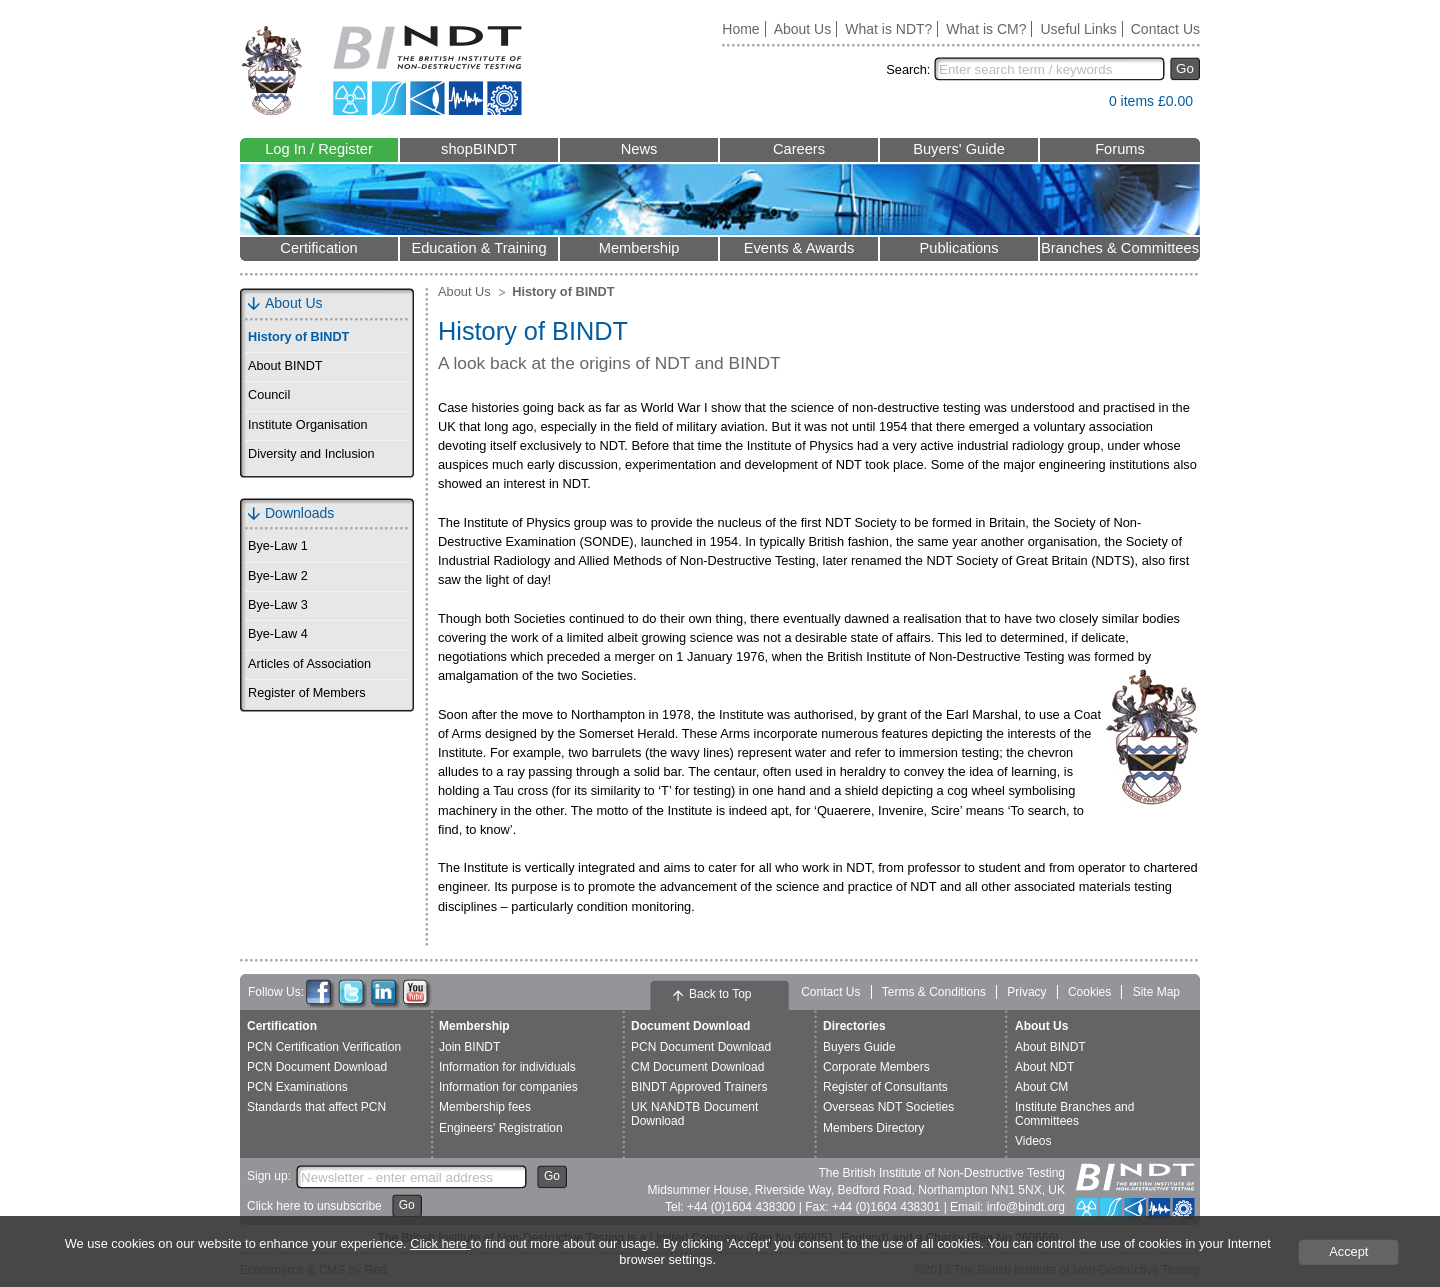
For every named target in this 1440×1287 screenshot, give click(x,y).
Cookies (1089, 992)
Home (740, 29)
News (639, 149)
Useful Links (1078, 29)
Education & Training (478, 248)
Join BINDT (469, 1047)
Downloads (299, 513)
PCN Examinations (297, 1087)
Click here (440, 1243)
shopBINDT (479, 149)
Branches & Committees (1120, 248)
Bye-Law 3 (278, 605)
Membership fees (485, 1107)
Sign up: (269, 1176)
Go (1185, 68)
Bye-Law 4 (278, 634)
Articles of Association (309, 664)
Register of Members (306, 693)
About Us (803, 29)
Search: (908, 69)
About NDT (1044, 1067)
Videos (1033, 1141)
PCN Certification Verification (324, 1047)
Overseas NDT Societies (888, 1107)
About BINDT (285, 366)
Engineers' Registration (501, 1128)
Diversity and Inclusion (311, 454)
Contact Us (1165, 29)
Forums (1120, 149)
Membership (639, 248)
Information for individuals (507, 1067)
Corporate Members (876, 1067)
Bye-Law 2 (278, 576)
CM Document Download (697, 1067)
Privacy (1026, 992)
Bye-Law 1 (278, 546)
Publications (958, 248)
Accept (1348, 1251)
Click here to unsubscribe (314, 1206)
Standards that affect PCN (316, 1107)
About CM (1041, 1087)
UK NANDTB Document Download (694, 1113)
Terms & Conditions (934, 992)
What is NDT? (888, 29)
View (1084, 105)
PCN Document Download (317, 1067)
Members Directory (873, 1128)
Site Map (1156, 992)
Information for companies (508, 1087)
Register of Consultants (885, 1087)
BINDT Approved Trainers (699, 1087)
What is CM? (986, 29)
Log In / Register (319, 149)
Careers (799, 149)
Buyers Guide (859, 1047)
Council (269, 395)
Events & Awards (799, 248)
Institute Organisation (308, 425)
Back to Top (720, 994)
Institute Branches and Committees (1074, 1113)
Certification (318, 248)
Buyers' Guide (959, 149)
